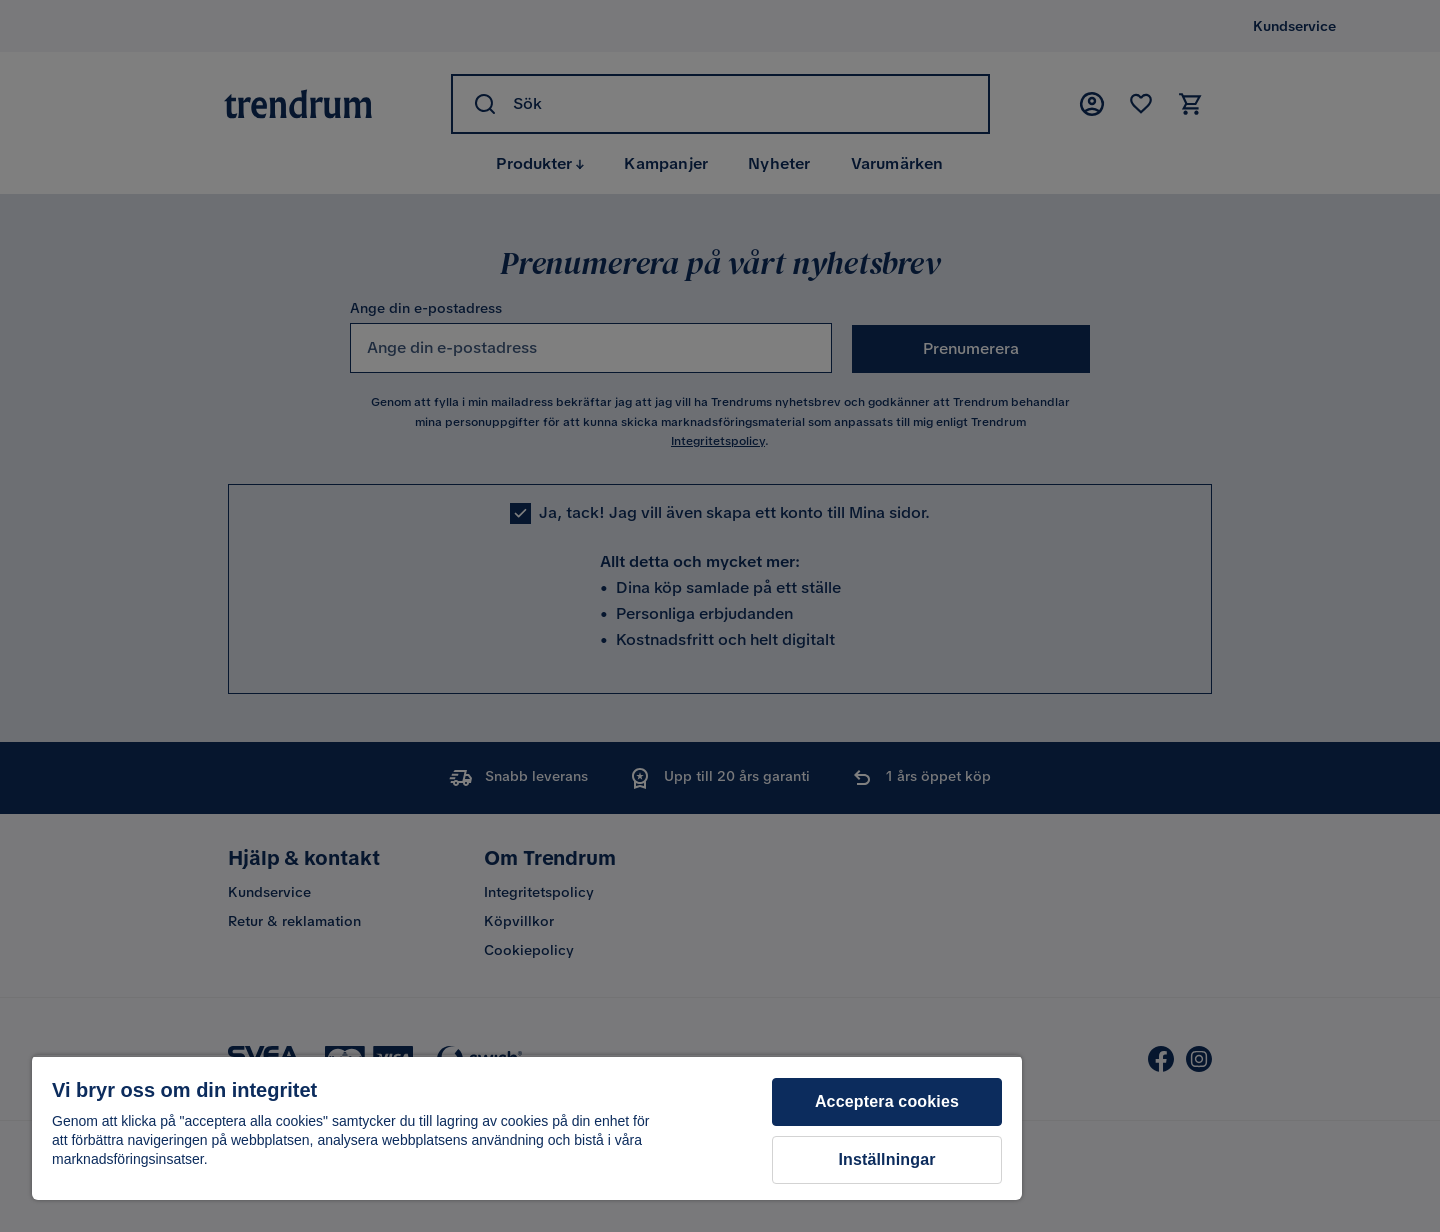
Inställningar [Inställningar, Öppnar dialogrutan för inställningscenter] (886, 1159)
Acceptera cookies (887, 1101)
